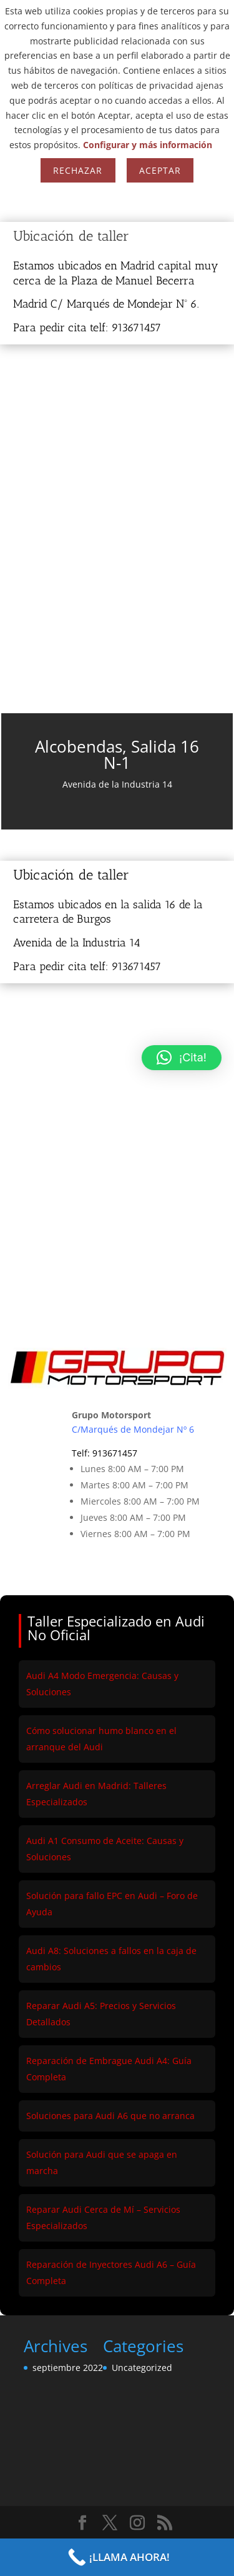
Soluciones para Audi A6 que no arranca (110, 2116)
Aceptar (160, 170)
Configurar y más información (147, 145)
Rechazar (77, 170)
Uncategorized (142, 2367)
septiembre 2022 (67, 2367)
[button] (182, 1057)
